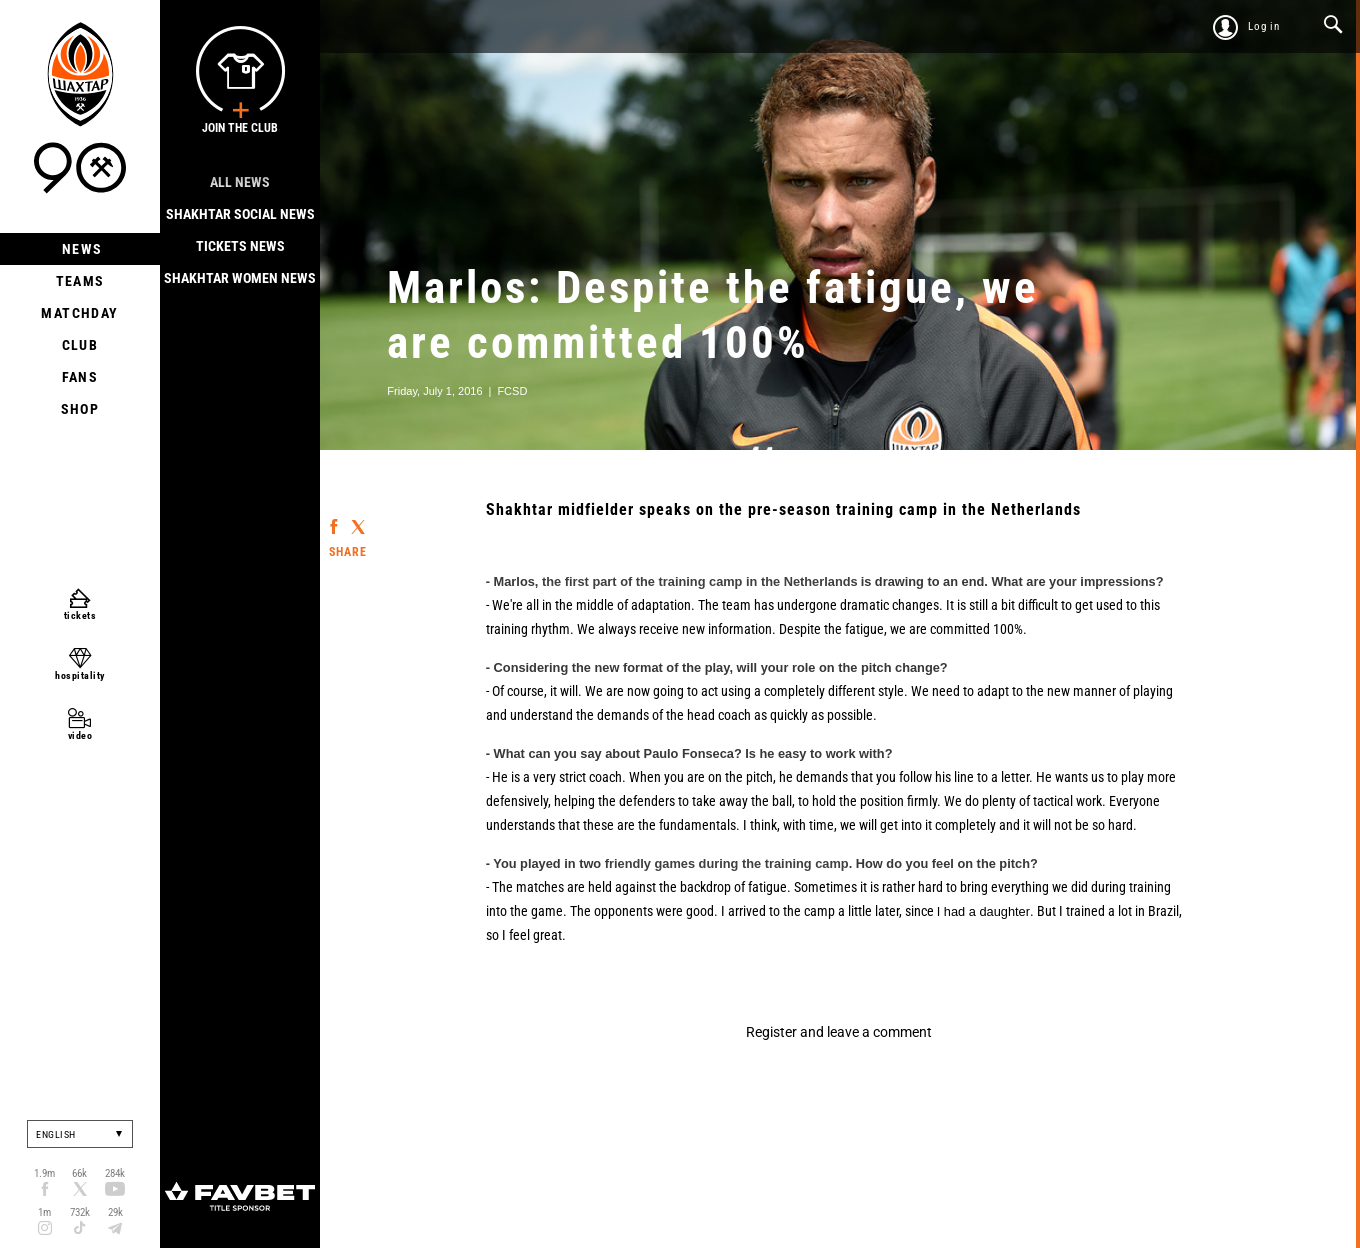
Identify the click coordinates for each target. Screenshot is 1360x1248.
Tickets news (240, 246)
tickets (80, 615)
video (80, 735)
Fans (80, 377)
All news (240, 182)
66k (79, 1173)
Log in (1264, 26)
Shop (80, 409)
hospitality (80, 675)
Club (80, 345)
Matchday (79, 313)
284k (115, 1173)
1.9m (44, 1173)
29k (115, 1212)
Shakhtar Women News (240, 278)
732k (80, 1212)
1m (44, 1212)
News (80, 249)
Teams (80, 281)
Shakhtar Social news (240, 214)
